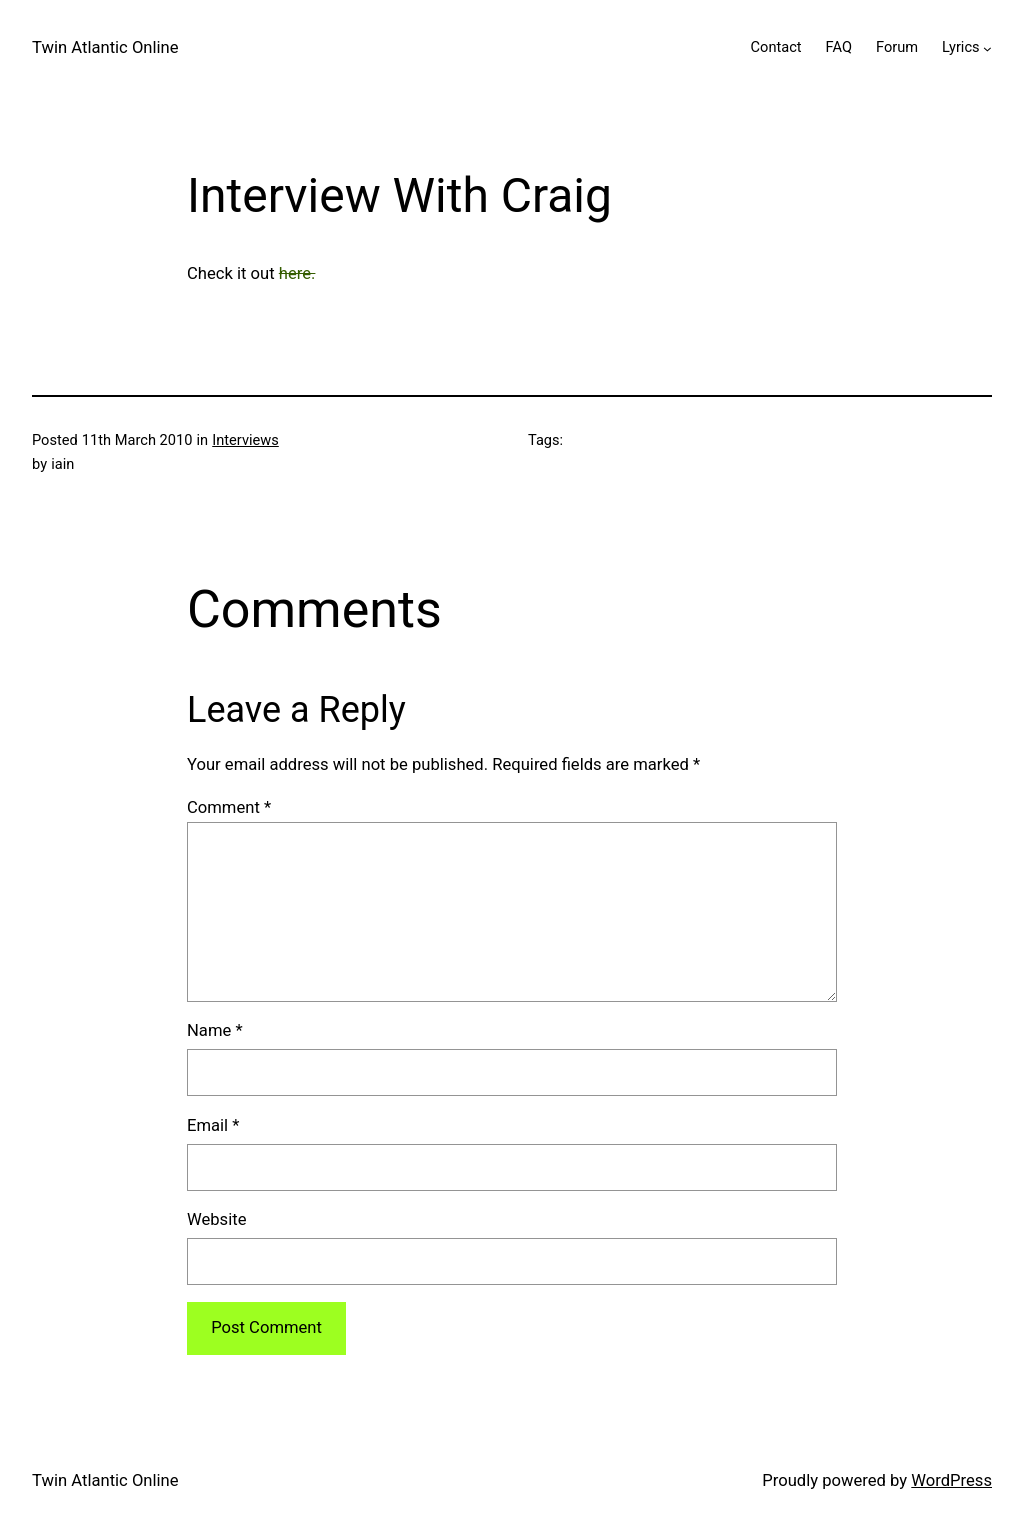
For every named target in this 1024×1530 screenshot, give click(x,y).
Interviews (245, 440)
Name (215, 1030)
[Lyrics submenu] (987, 47)
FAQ (839, 47)
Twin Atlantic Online (105, 47)
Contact (776, 47)
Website (216, 1219)
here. (297, 273)
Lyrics (961, 47)
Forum (897, 47)
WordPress (951, 1480)
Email (213, 1125)
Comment (229, 807)
